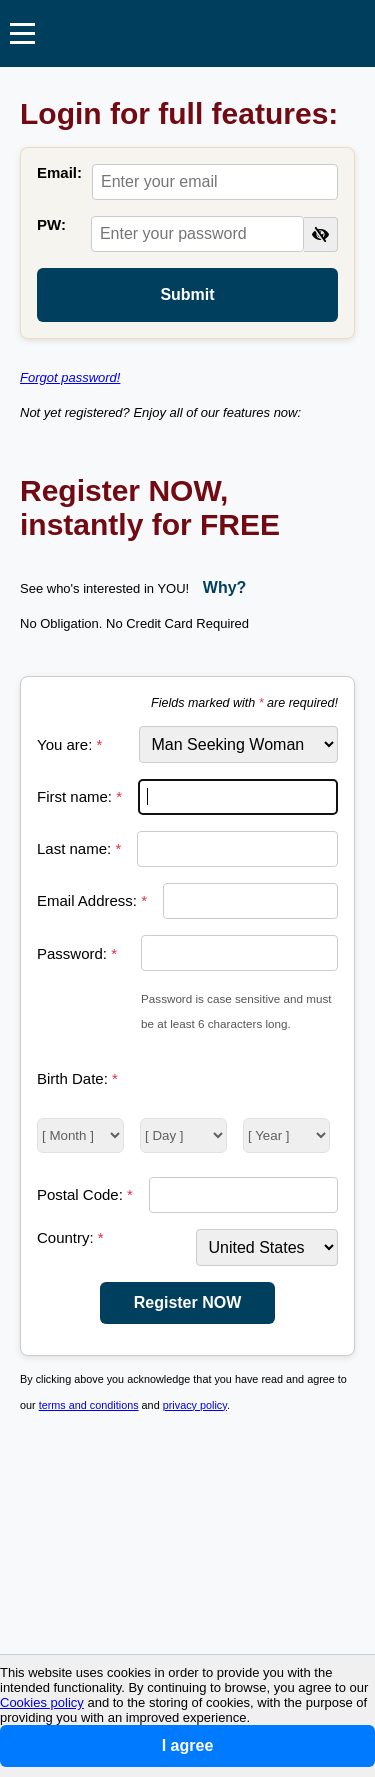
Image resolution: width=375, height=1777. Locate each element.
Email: (59, 172)
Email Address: (92, 900)
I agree (188, 1745)
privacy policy (195, 1405)
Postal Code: (85, 1194)
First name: (79, 796)
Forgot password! (70, 377)
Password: (77, 953)
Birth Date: (77, 1078)
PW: (51, 224)
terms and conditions (89, 1405)
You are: (69, 744)
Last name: (79, 848)
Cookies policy (42, 1702)
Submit (187, 294)
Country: (70, 1237)
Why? (225, 587)
